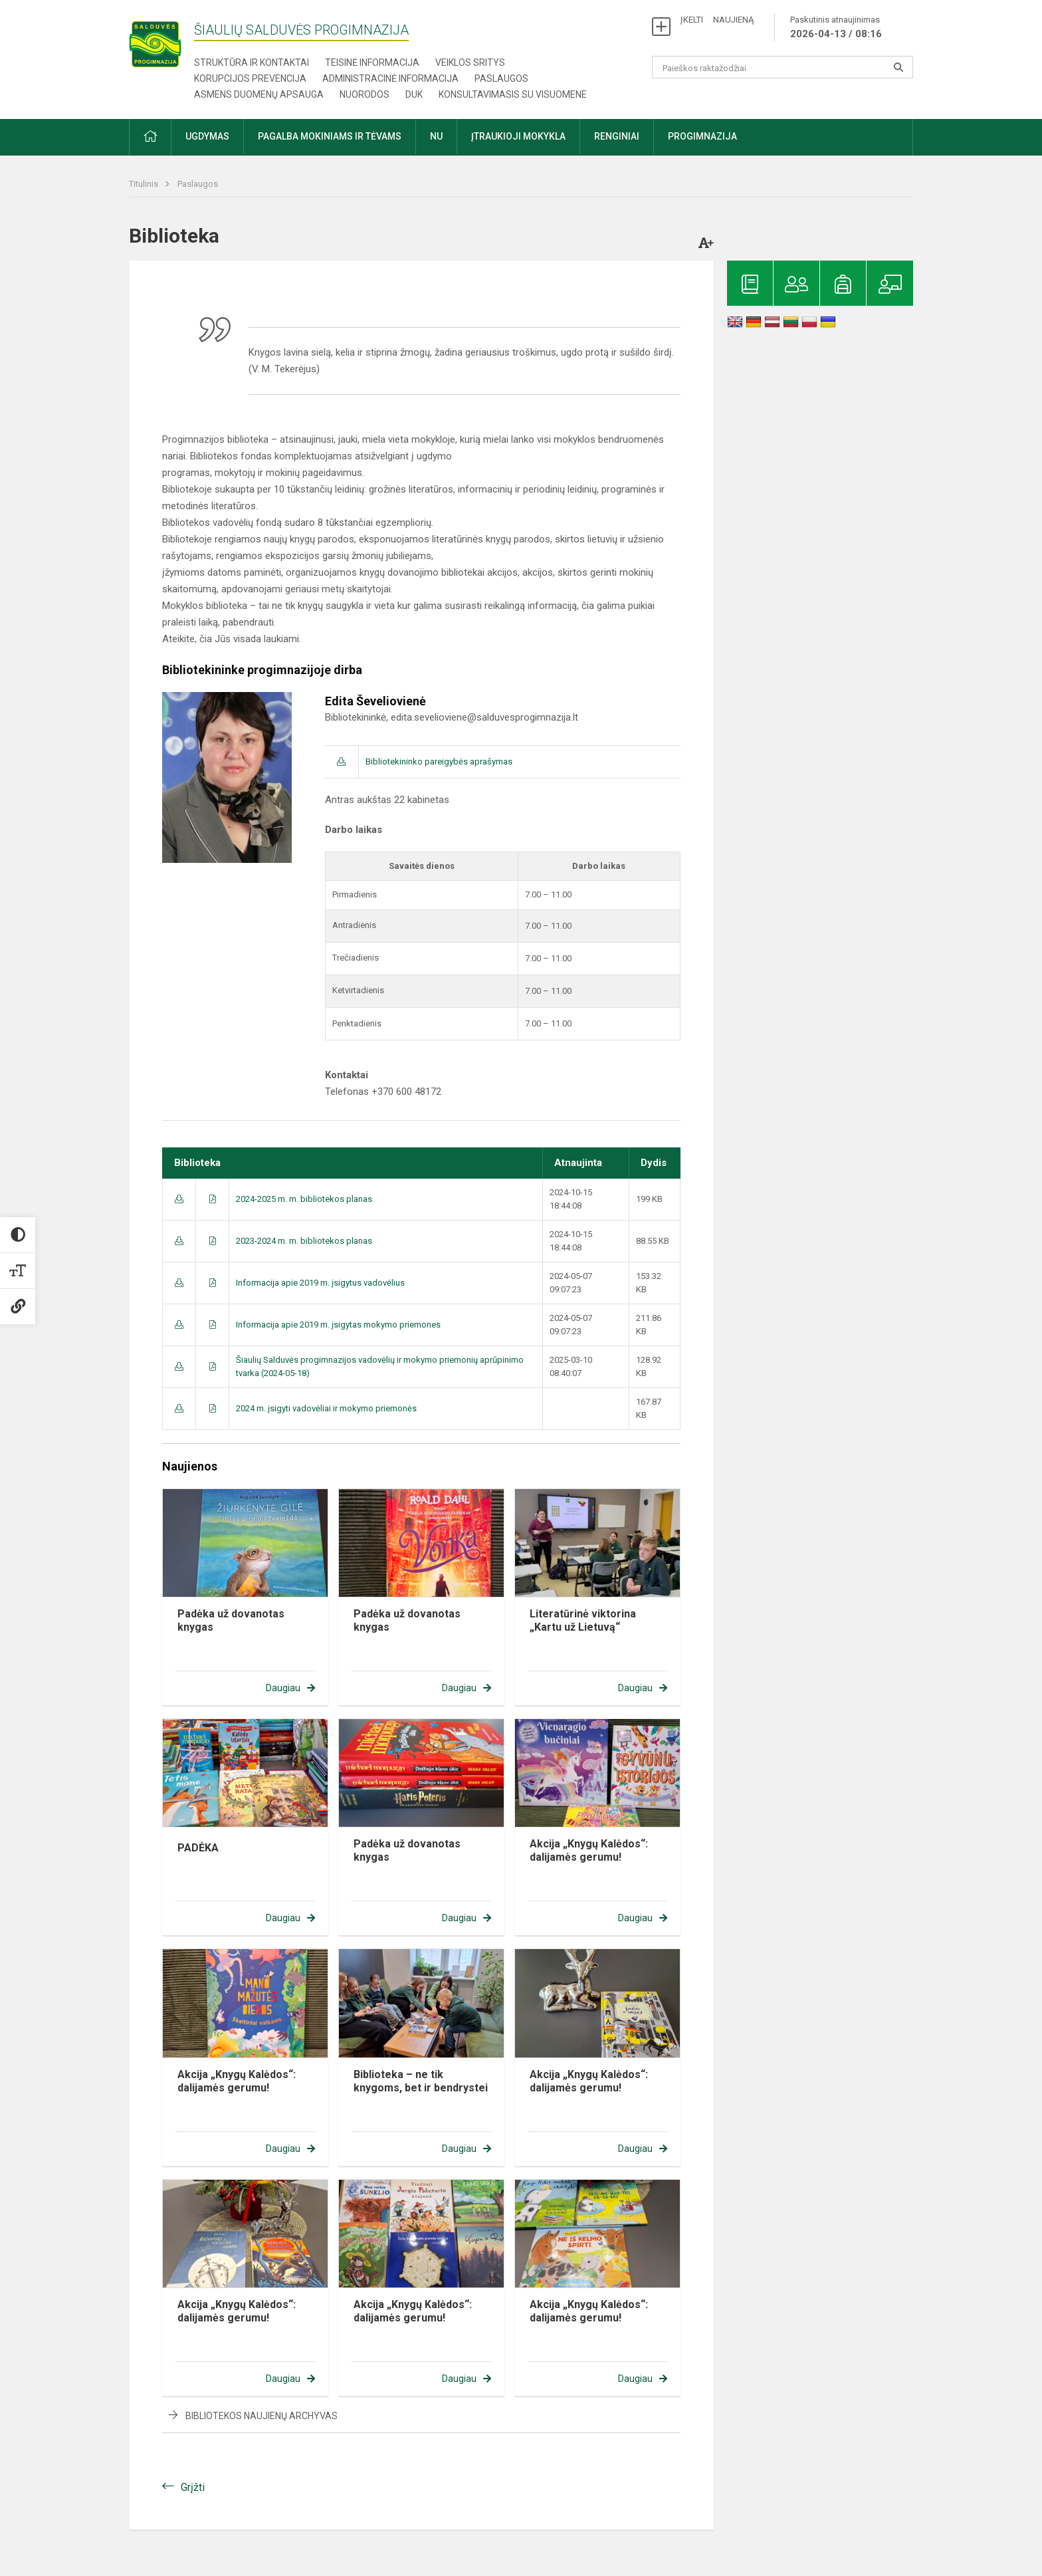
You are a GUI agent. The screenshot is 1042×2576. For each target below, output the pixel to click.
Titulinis (144, 184)
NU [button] (436, 136)
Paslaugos (501, 78)
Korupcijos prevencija (250, 78)
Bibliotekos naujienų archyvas (261, 2415)
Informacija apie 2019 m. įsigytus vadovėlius (320, 1283)
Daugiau (283, 1688)
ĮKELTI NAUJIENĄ (717, 20)
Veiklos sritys (470, 62)
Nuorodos (364, 94)
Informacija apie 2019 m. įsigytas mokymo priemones (338, 1325)
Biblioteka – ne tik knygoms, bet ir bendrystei (421, 2081)
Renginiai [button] (616, 136)
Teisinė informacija (372, 62)
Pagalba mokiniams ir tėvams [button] (329, 136)
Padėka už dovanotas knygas (230, 1620)
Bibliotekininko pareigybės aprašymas (438, 761)
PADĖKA (198, 1847)
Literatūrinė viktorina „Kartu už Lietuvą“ (583, 1620)
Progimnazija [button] (702, 136)
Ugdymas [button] (207, 136)
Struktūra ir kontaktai (251, 62)
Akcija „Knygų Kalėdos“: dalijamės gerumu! (589, 1850)
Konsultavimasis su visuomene (513, 94)
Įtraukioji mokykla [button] (518, 136)
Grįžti (193, 2487)
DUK (414, 94)
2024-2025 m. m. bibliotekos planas (304, 1199)
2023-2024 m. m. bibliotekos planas (304, 1241)
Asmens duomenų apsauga (259, 94)
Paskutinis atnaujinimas (836, 28)
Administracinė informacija (390, 78)
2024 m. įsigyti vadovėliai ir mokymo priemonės (326, 1408)
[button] (150, 137)
